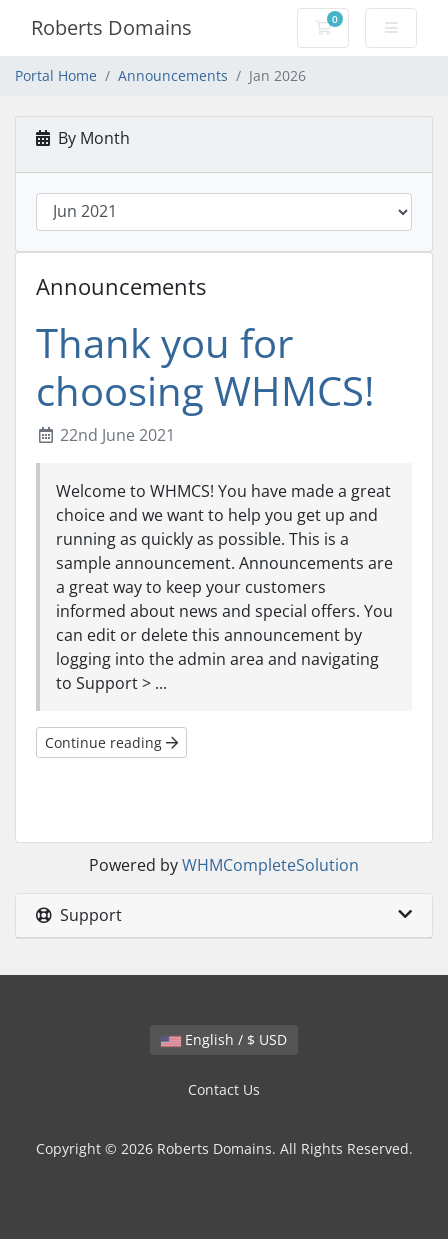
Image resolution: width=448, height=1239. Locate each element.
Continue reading (111, 742)
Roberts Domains (111, 27)
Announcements (173, 75)
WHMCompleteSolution (270, 865)
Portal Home (56, 75)
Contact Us (224, 1089)
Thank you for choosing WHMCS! (205, 366)
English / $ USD (224, 1039)
